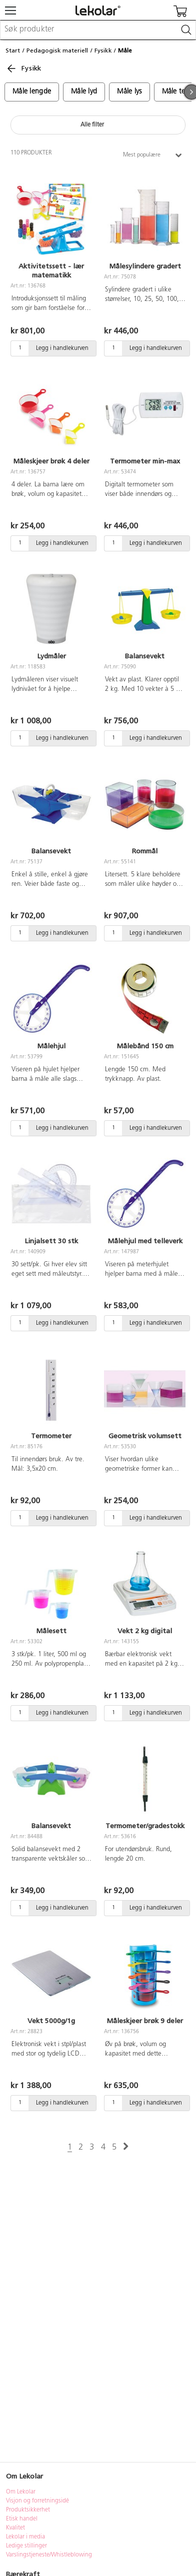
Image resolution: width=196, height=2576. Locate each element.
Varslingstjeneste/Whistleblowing (49, 2555)
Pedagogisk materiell (57, 50)
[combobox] (98, 30)
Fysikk (103, 50)
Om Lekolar (21, 2492)
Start (13, 50)
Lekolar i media (25, 2537)
